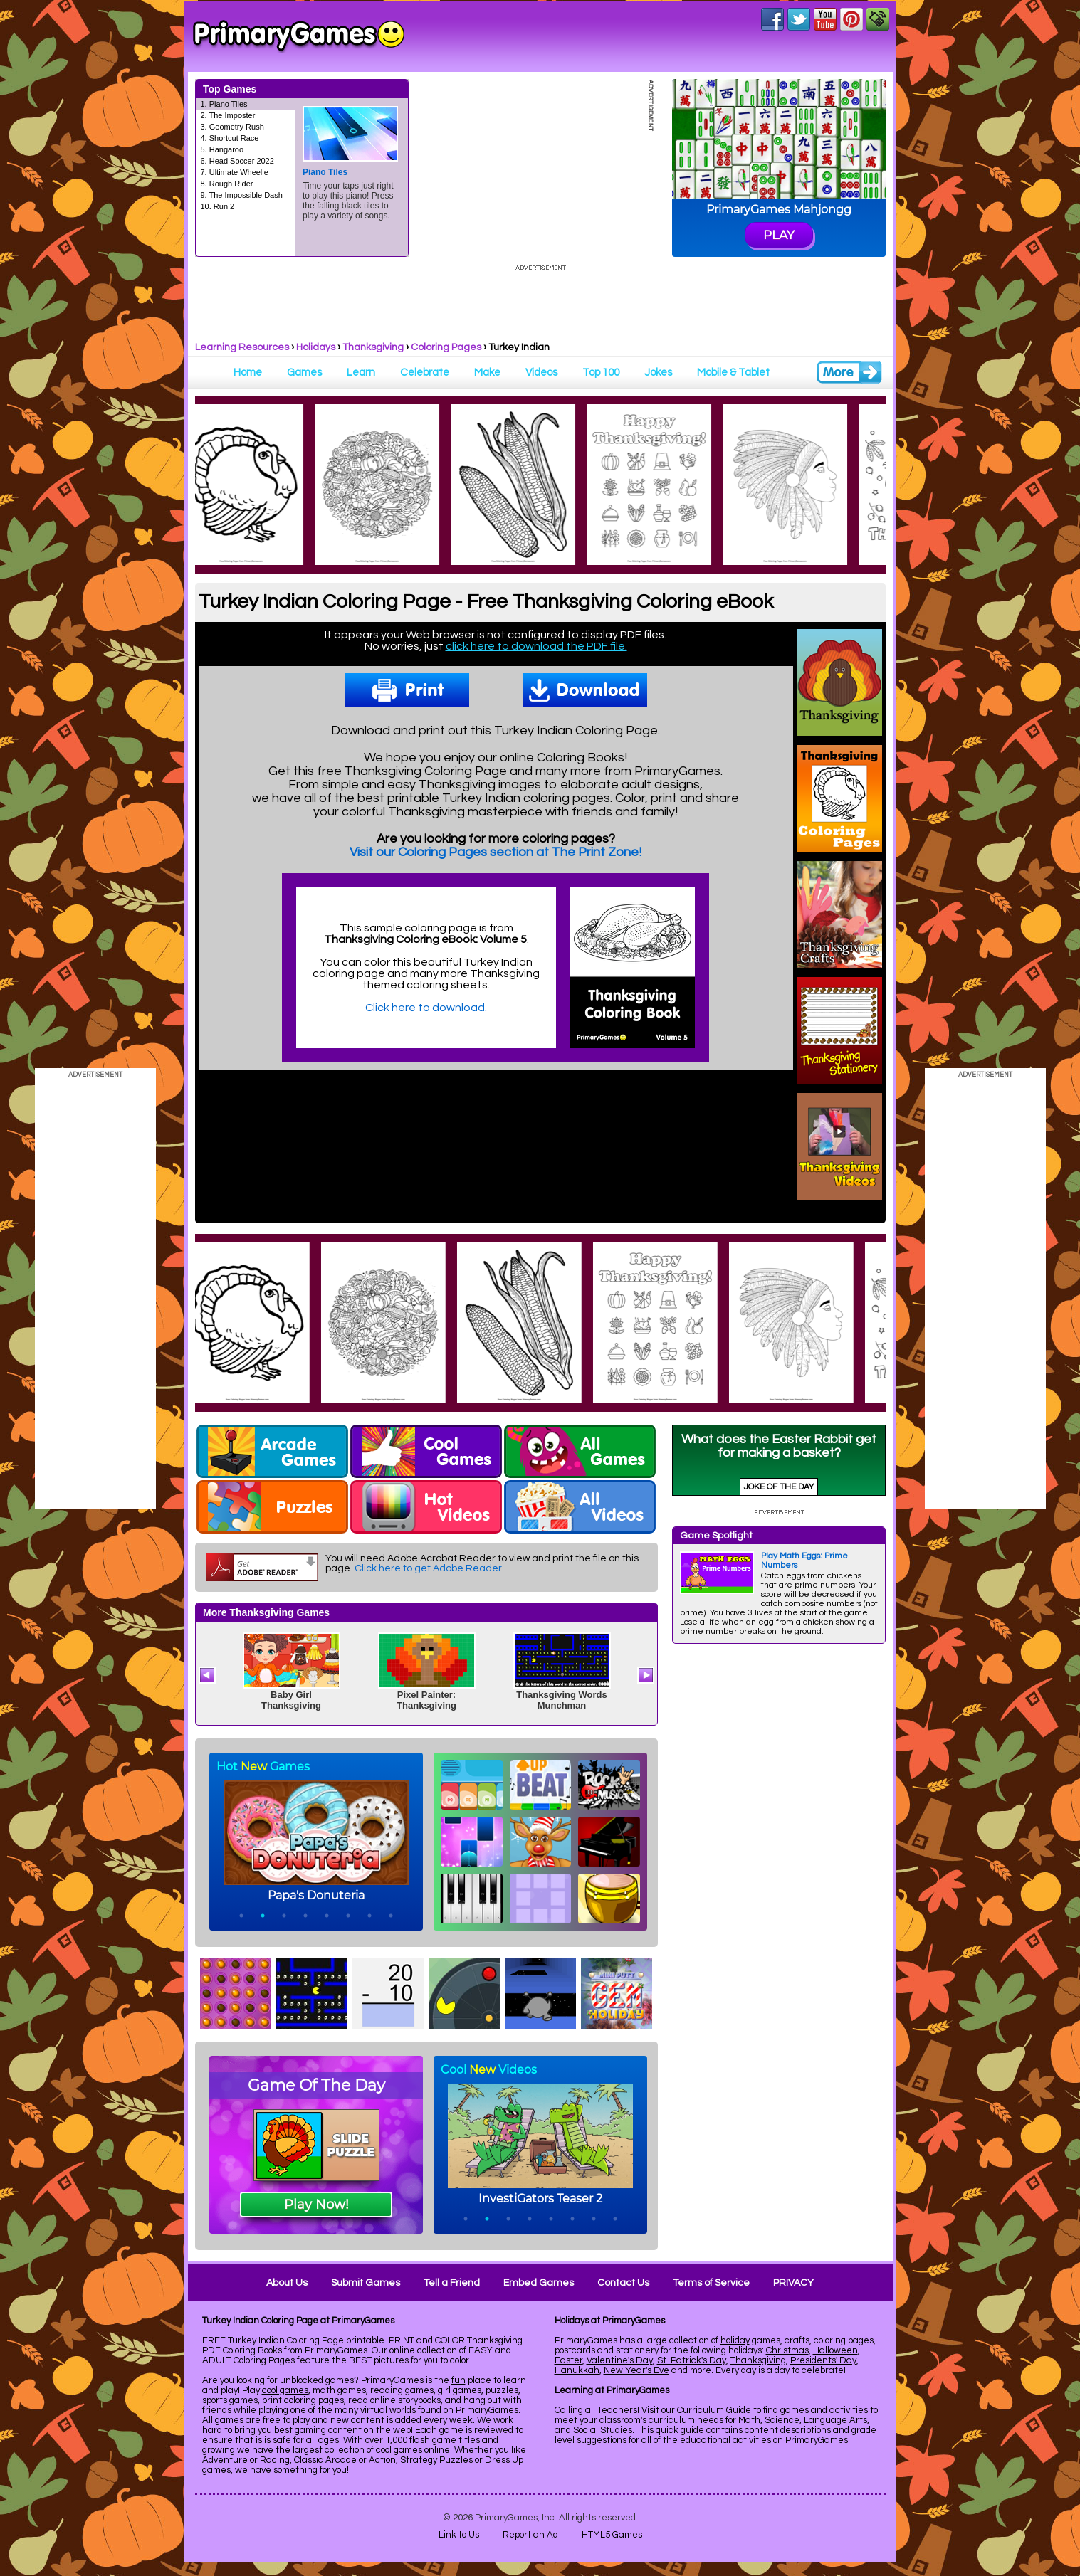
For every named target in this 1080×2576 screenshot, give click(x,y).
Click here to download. (426, 1007)
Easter (568, 2360)
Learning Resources (242, 347)
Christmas (787, 2350)
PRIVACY (793, 2283)
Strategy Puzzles (436, 2460)
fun (458, 2380)
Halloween (835, 2350)
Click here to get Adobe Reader (428, 1568)
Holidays (315, 347)
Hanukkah (577, 2370)
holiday (735, 2340)
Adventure (225, 2460)
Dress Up (504, 2460)
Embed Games (538, 2283)
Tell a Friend (452, 2283)
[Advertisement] (779, 1867)
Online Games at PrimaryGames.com (299, 36)
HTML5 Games (612, 2535)
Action (382, 2460)
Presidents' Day (823, 2360)
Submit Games (365, 2283)
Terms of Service (711, 2283)
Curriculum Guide (714, 2410)
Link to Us (459, 2535)
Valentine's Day (620, 2360)
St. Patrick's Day (691, 2360)
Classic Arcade (325, 2460)
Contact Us (623, 2283)
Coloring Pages (446, 347)
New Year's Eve (636, 2370)
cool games (285, 2390)
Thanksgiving (373, 347)
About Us (287, 2283)
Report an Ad (530, 2535)
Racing (275, 2460)
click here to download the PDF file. (536, 646)
